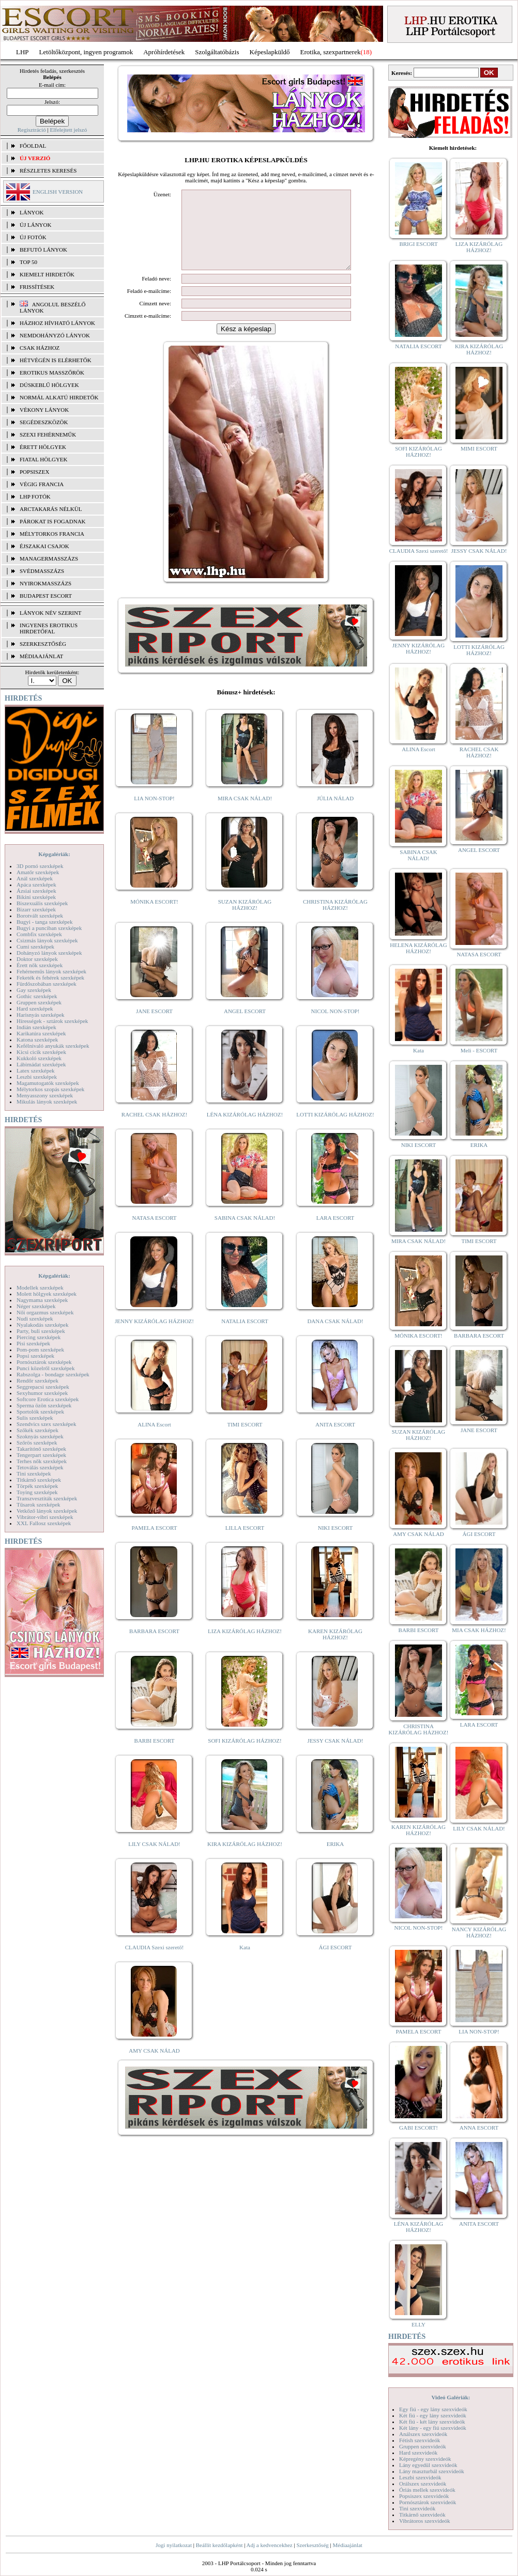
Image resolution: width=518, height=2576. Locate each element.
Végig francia (42, 484)
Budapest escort (46, 596)
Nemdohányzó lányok (55, 335)
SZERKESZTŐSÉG (43, 644)
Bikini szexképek (36, 897)
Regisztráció (32, 130)
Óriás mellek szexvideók (427, 2490)
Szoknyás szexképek (40, 1436)
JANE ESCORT (154, 1026)
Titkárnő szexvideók (422, 2514)
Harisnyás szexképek (41, 1015)
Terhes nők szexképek (42, 1461)
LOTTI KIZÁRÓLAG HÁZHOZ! (335, 1130)
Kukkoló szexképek (39, 1058)
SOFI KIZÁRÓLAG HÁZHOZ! (244, 1756)
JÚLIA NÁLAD (335, 814)
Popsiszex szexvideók (424, 2496)
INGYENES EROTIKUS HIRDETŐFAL (49, 628)
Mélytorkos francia (52, 534)
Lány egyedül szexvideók (428, 2465)
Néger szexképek (36, 1306)
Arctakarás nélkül (51, 509)
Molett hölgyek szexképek (47, 1294)
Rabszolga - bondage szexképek (53, 1374)
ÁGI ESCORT (335, 1963)
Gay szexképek (34, 990)
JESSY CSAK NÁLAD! (335, 1756)
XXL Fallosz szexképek (44, 1523)
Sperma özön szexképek (44, 1405)
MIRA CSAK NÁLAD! (245, 814)
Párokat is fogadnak (53, 521)
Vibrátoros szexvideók (424, 2521)
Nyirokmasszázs (45, 583)
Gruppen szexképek (39, 1002)
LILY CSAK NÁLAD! (154, 1859)
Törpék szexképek (37, 1486)
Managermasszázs (49, 558)
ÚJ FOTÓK (33, 237)
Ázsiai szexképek (36, 891)
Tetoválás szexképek (40, 1467)
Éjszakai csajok (44, 546)
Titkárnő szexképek (39, 1480)
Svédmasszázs (42, 571)
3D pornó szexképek (40, 866)
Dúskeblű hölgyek (49, 385)
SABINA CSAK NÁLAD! (245, 1233)
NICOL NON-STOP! (335, 1026)
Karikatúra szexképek (41, 1033)
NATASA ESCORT (154, 1233)
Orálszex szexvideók (422, 2483)
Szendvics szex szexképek (46, 1424)
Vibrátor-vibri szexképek (45, 1517)
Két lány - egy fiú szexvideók (432, 2428)
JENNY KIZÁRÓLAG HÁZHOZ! (154, 1336)
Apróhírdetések (164, 52)
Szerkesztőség (312, 2545)
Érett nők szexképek (40, 965)
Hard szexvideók (418, 2452)
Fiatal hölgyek (44, 459)
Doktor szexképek (37, 959)
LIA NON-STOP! (154, 814)
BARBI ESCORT (154, 1756)
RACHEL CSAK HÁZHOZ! (154, 1130)
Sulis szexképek (35, 1418)
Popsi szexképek (35, 1356)
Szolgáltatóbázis (217, 52)
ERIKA (335, 1859)
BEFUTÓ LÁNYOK (43, 249)
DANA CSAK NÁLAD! (335, 1336)
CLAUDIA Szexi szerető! (154, 1963)
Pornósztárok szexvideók (427, 2502)
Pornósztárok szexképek (44, 1362)
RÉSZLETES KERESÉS (48, 170)
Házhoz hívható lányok (57, 323)
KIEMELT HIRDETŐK (47, 274)
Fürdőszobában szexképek (47, 984)
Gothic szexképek (37, 996)
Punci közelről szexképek (45, 1368)
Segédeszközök (44, 422)
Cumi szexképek (35, 946)
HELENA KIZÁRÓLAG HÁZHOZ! (418, 948)
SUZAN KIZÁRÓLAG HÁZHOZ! (245, 920)
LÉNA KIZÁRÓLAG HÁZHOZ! (245, 1130)
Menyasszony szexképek (45, 1095)
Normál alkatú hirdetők (59, 397)
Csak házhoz (39, 348)
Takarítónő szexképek (41, 1449)
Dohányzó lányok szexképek (49, 953)
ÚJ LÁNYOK (35, 225)
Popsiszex (34, 472)
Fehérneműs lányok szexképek (51, 971)
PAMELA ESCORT (154, 1543)
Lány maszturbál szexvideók (431, 2471)
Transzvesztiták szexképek (47, 1498)
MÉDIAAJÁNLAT (41, 656)
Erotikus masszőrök (52, 372)
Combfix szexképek (39, 934)
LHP (22, 52)
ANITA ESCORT (335, 1440)
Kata (244, 1963)
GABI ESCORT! (418, 2127)
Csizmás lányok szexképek (47, 940)
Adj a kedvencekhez (270, 2545)
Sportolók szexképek (40, 1411)
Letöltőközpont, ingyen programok (86, 52)
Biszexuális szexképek (42, 903)
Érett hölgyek (43, 447)
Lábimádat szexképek (41, 1064)
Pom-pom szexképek (40, 1349)
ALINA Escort (154, 1440)
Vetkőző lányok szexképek (47, 1511)
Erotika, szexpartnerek (330, 52)
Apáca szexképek (36, 884)
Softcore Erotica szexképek (48, 1399)
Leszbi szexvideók (420, 2477)
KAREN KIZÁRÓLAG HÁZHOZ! (335, 1649)
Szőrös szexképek (37, 1442)
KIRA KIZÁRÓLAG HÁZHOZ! (244, 1859)
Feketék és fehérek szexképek (50, 977)
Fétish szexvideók (419, 2440)
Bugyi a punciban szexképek (49, 928)
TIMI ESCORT (244, 1440)
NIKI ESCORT (335, 1543)
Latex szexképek (36, 1070)
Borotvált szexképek (40, 915)
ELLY (418, 2324)
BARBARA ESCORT (154, 1646)
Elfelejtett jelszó (68, 130)
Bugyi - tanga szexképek (44, 922)
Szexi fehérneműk (48, 434)
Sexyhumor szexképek (42, 1393)
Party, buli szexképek (41, 1331)
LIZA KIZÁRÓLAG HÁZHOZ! (245, 1646)
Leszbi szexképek (37, 1077)
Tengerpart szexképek (41, 1455)
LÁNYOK (31, 212)
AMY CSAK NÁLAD (154, 2066)
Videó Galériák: (450, 2397)
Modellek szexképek (40, 1287)
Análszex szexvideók (423, 2434)
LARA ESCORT (335, 1233)
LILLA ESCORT (244, 1543)
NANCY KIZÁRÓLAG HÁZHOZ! (479, 1932)
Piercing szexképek (38, 1337)
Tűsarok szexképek (38, 1504)
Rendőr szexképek (37, 1380)
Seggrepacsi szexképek (43, 1387)
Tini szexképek (34, 1473)
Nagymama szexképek (42, 1300)
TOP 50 (28, 262)
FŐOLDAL (33, 146)
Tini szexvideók (417, 2508)
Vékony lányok (44, 410)
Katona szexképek (37, 1039)
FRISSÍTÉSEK (37, 287)
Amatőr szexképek (38, 872)
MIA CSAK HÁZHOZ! (479, 1630)
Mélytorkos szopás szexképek (50, 1089)
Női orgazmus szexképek (45, 1312)
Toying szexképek (37, 1492)
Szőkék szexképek (37, 1430)
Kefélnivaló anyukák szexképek (53, 1046)
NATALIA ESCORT (244, 1336)
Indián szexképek (36, 1027)
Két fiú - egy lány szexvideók (432, 2415)
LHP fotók (35, 496)
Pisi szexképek (33, 1343)
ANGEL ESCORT (245, 1026)
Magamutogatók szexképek (48, 1083)
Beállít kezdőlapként (219, 2545)
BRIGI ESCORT (418, 244)
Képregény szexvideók (425, 2459)
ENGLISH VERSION (58, 192)
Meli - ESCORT (479, 1050)
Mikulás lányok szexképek (47, 1101)
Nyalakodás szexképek (43, 1325)
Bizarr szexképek (36, 909)
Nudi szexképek (35, 1318)
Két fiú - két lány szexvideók (432, 2421)
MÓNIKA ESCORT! (154, 917)
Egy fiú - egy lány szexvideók (433, 2409)
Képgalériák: (54, 854)
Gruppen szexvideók (422, 2446)
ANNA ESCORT (479, 2127)
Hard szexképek (35, 1008)
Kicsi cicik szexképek (41, 1052)
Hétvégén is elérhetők (56, 360)
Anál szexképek (35, 878)
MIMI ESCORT (479, 448)
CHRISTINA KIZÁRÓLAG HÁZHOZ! (335, 920)
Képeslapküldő (270, 52)
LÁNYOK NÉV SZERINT (51, 613)
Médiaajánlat (347, 2545)
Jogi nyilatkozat (174, 2545)
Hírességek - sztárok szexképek (52, 1021)
